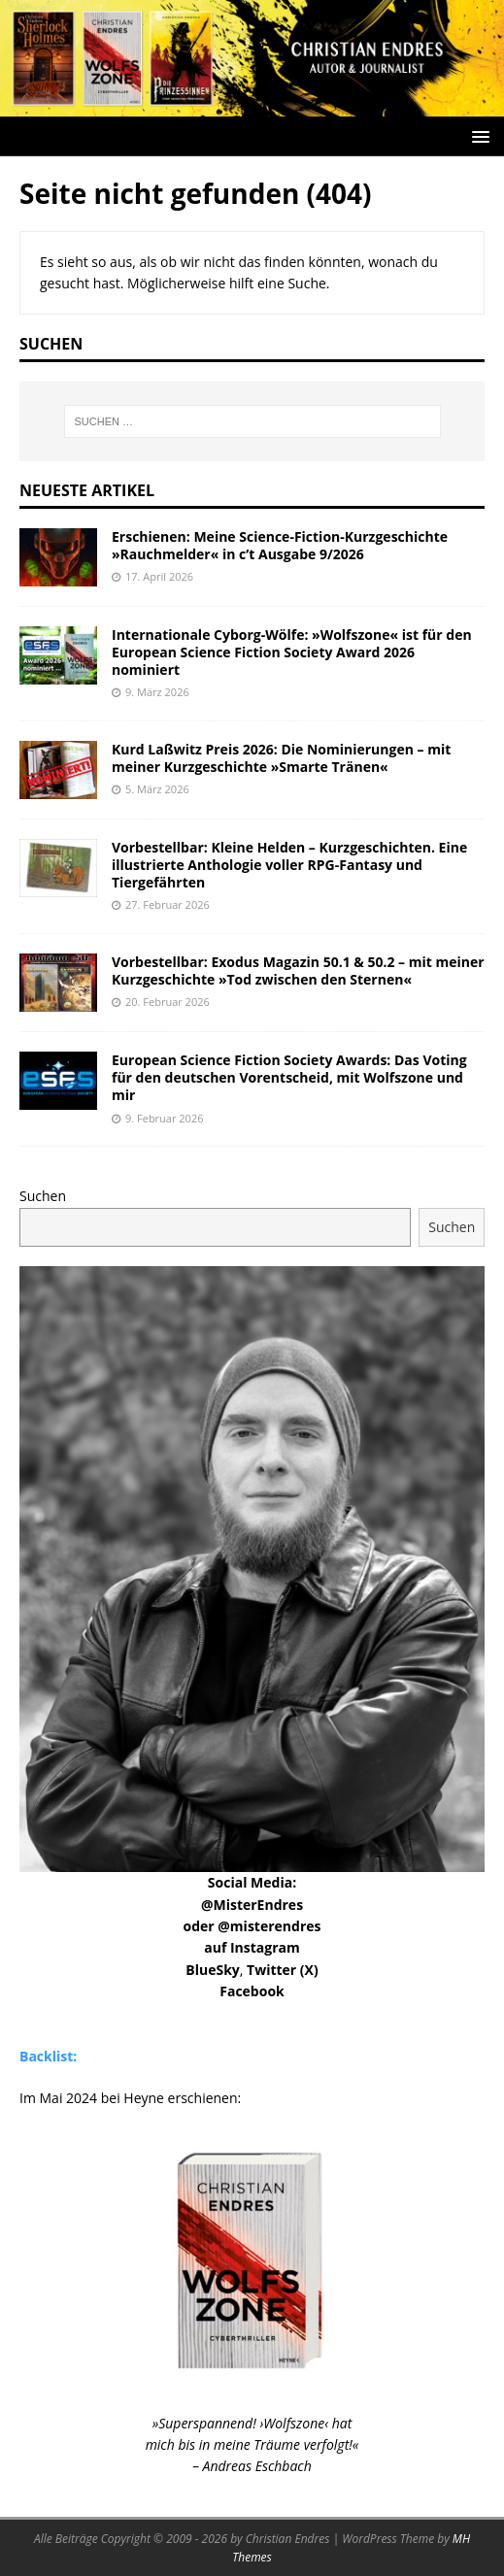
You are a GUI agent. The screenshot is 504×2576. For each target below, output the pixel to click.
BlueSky (212, 1969)
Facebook (252, 1991)
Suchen (42, 1196)
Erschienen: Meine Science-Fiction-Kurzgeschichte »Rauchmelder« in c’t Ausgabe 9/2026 (280, 545)
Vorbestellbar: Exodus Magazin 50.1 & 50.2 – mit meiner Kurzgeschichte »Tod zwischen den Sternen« (298, 970)
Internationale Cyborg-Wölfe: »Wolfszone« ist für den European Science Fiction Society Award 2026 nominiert (292, 652)
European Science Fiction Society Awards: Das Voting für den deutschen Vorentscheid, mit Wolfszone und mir (289, 1077)
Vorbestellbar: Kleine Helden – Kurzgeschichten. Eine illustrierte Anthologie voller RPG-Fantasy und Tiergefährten (289, 864)
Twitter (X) (283, 1969)
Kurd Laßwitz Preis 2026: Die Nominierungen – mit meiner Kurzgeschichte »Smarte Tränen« (281, 758)
